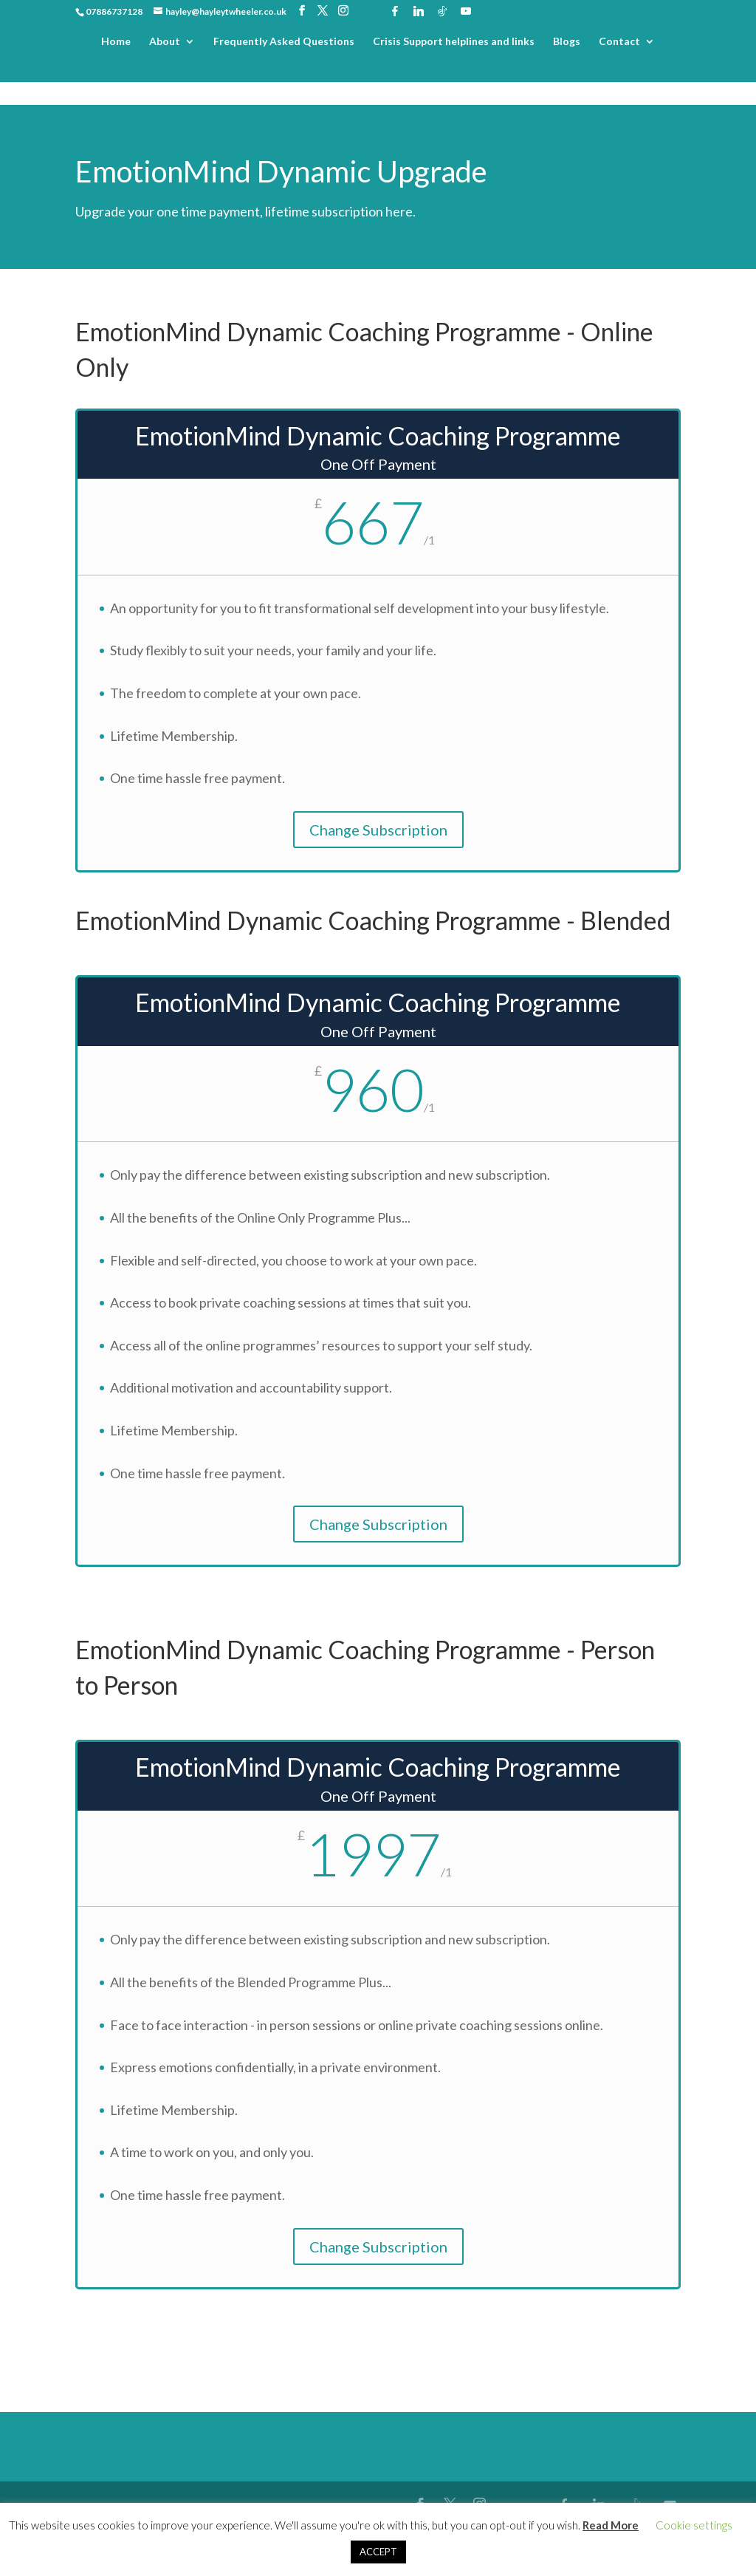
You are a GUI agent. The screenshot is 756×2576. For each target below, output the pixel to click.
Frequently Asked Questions (283, 41)
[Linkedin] (418, 11)
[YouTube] (466, 11)
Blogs (566, 41)
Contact (619, 41)
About (164, 41)
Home (116, 41)
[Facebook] (395, 11)
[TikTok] (442, 11)
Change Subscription (378, 829)
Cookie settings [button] (694, 2525)
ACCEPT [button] (378, 2552)
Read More (611, 2525)
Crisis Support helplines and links (454, 41)
